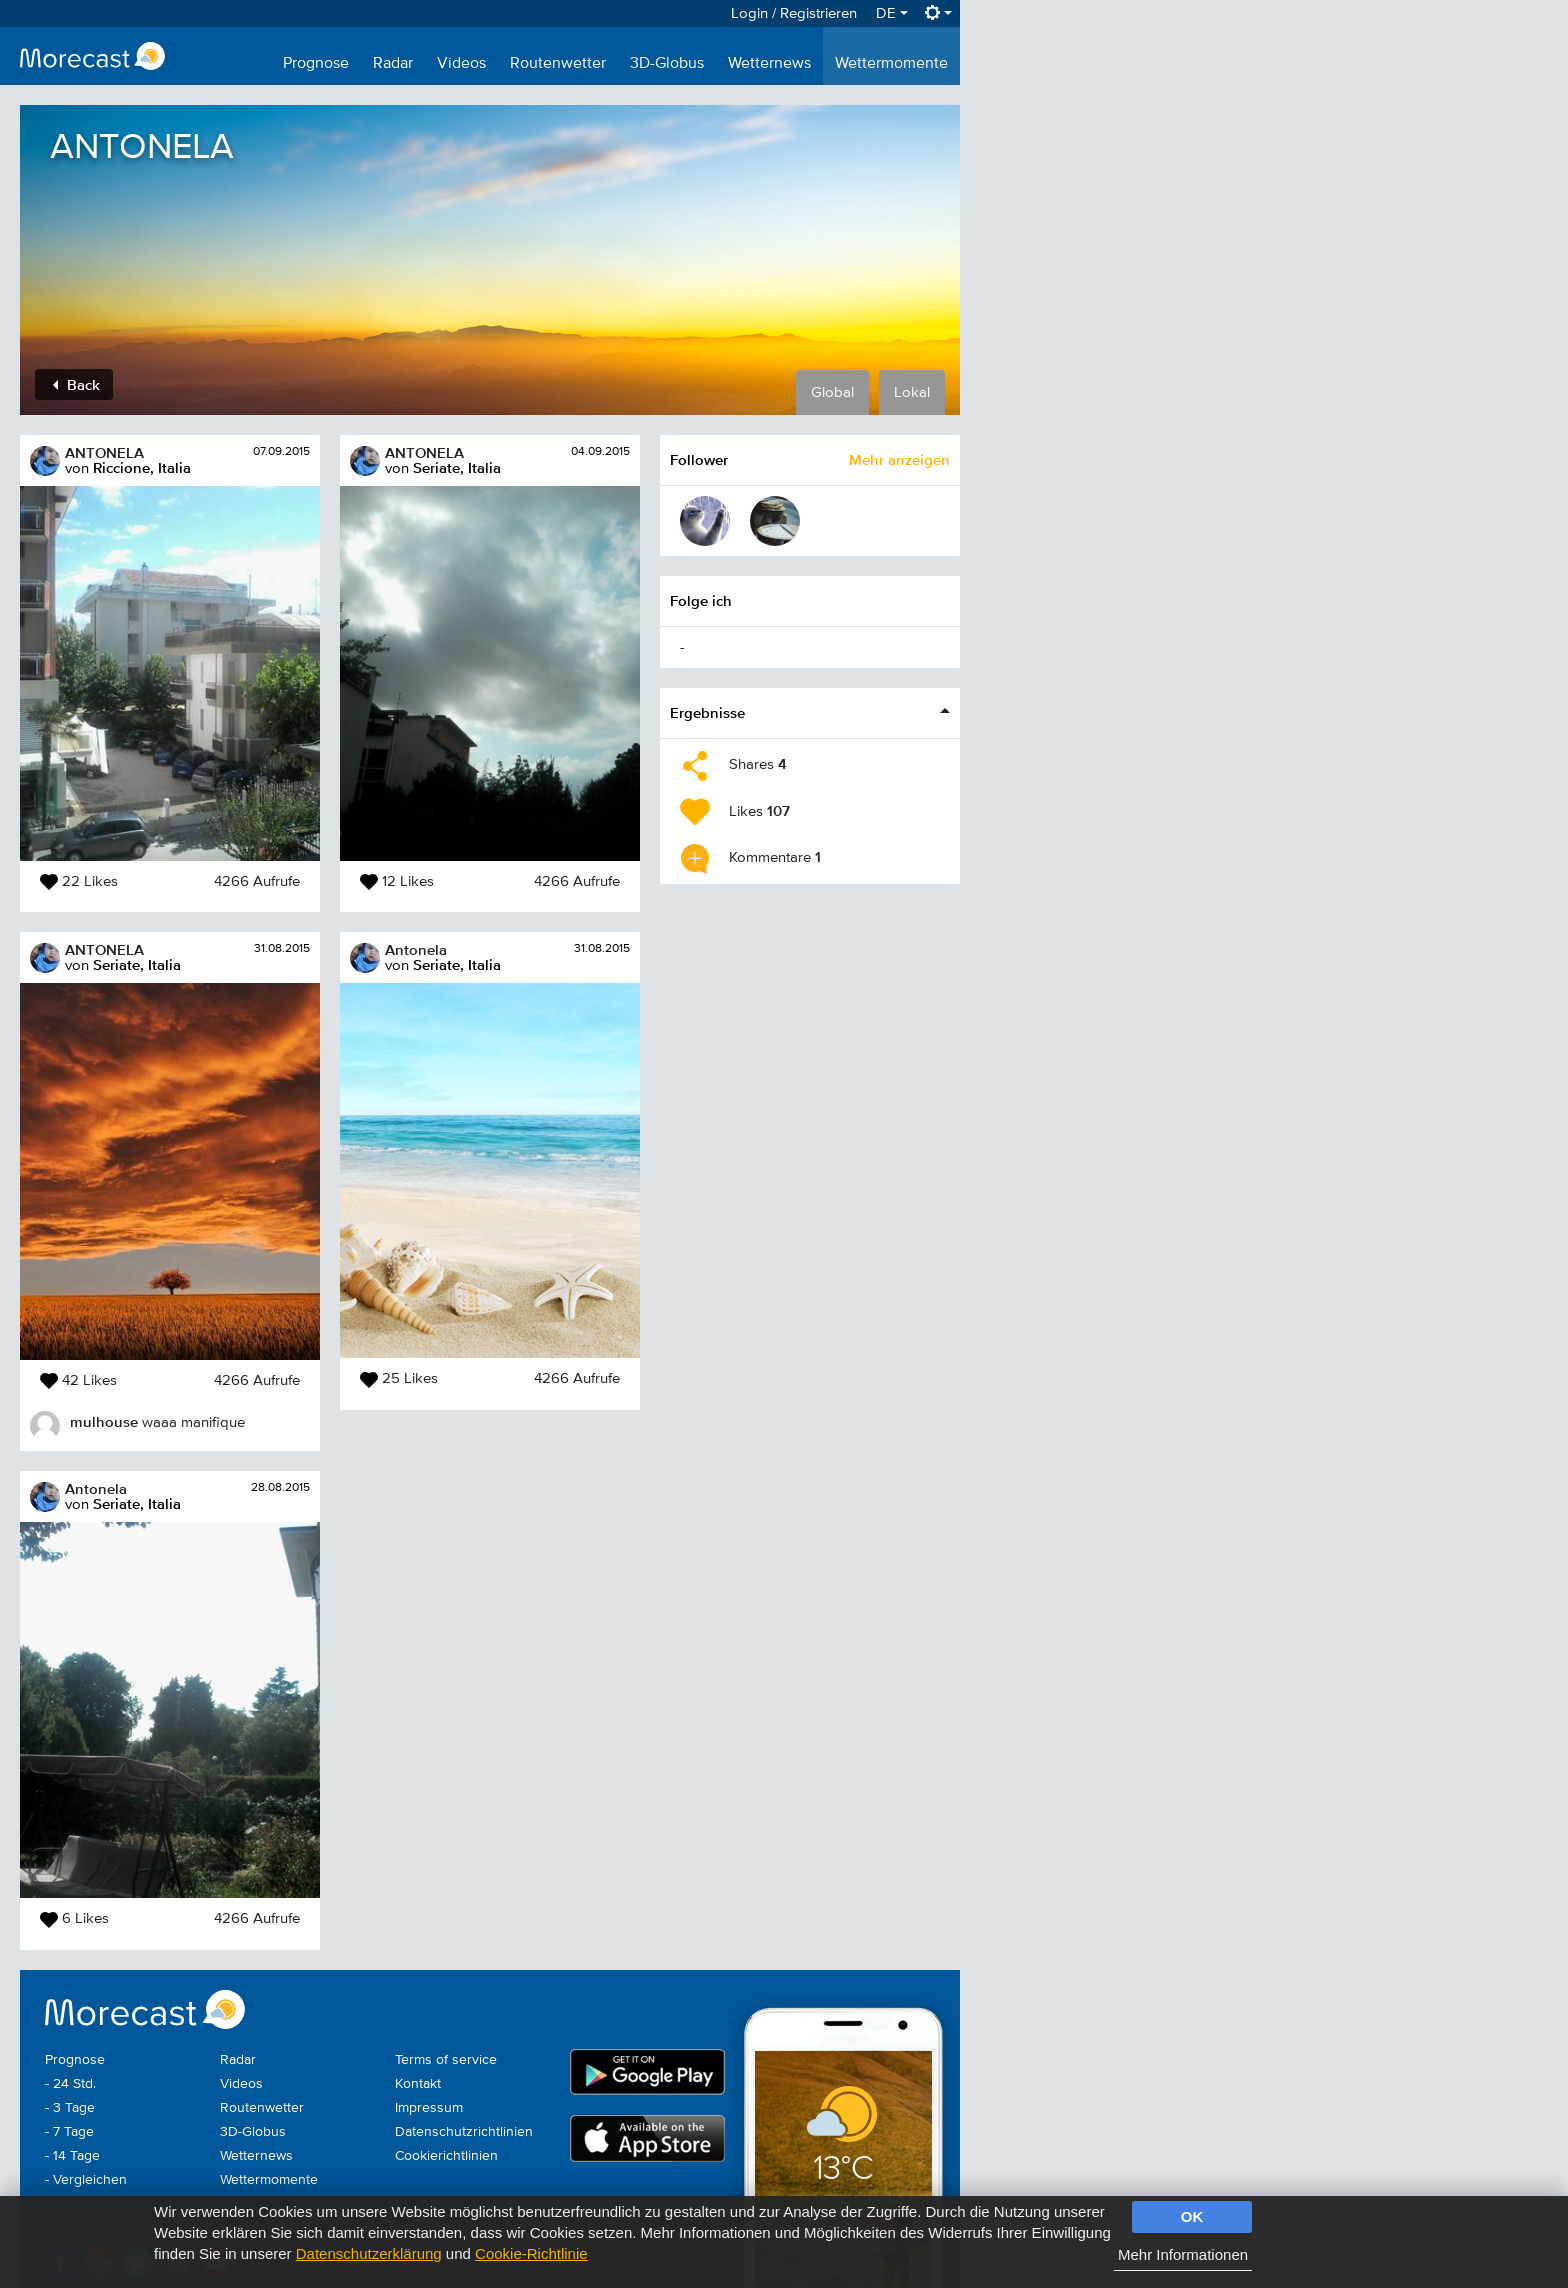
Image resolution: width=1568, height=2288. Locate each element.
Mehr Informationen (1183, 2254)
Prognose (316, 64)
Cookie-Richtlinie (531, 2253)
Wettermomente (891, 64)
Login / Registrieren (794, 13)
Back (76, 384)
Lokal (912, 392)
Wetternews (769, 64)
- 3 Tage (70, 2108)
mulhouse (104, 1421)
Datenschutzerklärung (369, 2253)
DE (892, 13)
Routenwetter (558, 64)
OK (1192, 2216)
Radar (393, 64)
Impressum (429, 2108)
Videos (461, 64)
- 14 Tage (72, 2156)
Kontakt (418, 2084)
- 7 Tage (69, 2132)
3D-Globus (667, 64)
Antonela (96, 1488)
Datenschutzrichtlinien (464, 2132)
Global (832, 392)
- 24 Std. (70, 2084)
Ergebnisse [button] (707, 712)
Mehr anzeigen (899, 459)
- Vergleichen (86, 2180)
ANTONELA (104, 452)
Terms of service (446, 2060)
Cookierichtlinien (446, 2156)
